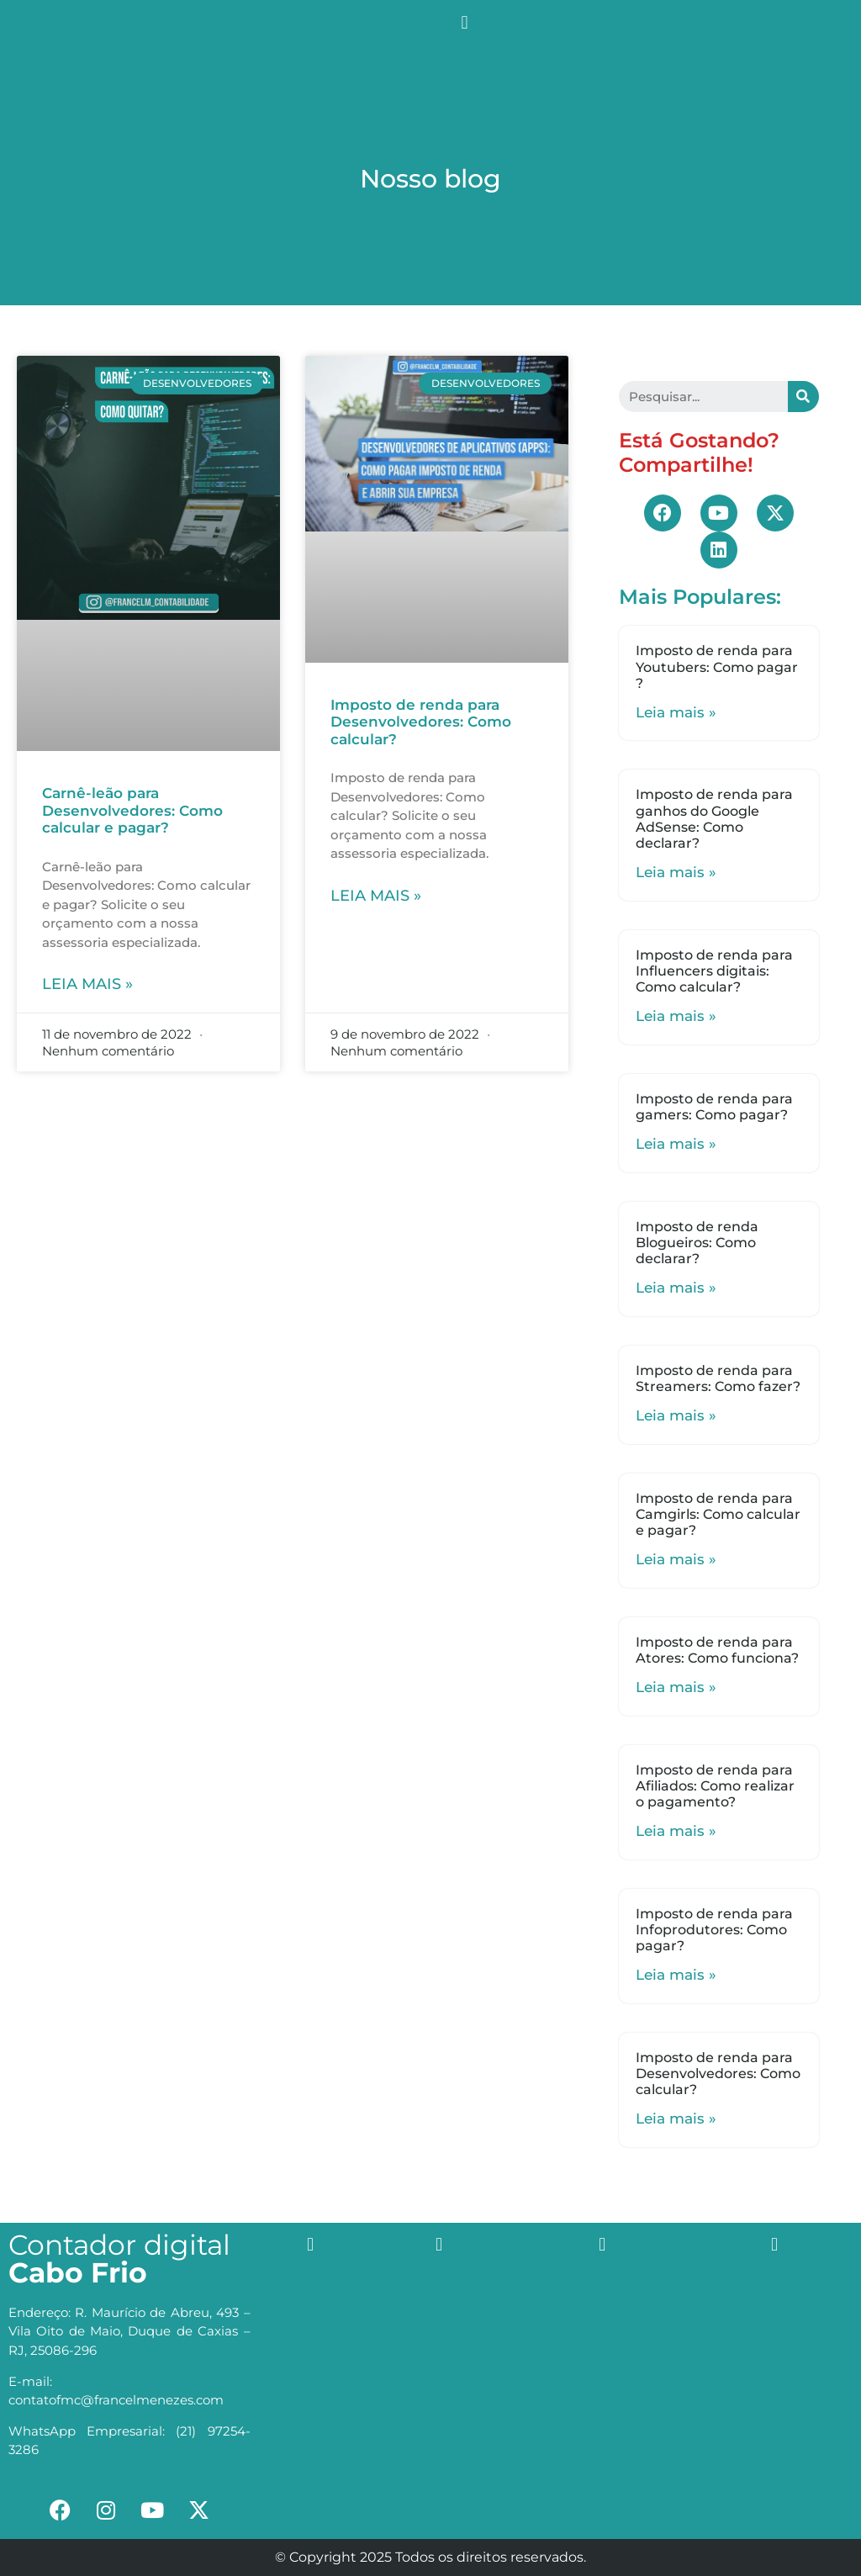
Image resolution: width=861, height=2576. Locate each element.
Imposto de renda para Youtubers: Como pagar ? (717, 666)
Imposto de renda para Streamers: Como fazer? (718, 1378)
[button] (465, 22)
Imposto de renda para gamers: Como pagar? (714, 1107)
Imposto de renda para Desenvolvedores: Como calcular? (420, 722)
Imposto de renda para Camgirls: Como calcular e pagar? (718, 1514)
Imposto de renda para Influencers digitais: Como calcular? (714, 971)
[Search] (803, 396)
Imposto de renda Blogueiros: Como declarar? (697, 1243)
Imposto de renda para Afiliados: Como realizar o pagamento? (715, 1786)
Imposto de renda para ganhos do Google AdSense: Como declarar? (714, 818)
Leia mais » (87, 984)
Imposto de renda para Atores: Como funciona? (717, 1650)
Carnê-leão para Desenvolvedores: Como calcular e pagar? (132, 810)
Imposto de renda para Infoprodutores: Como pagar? (714, 1930)
